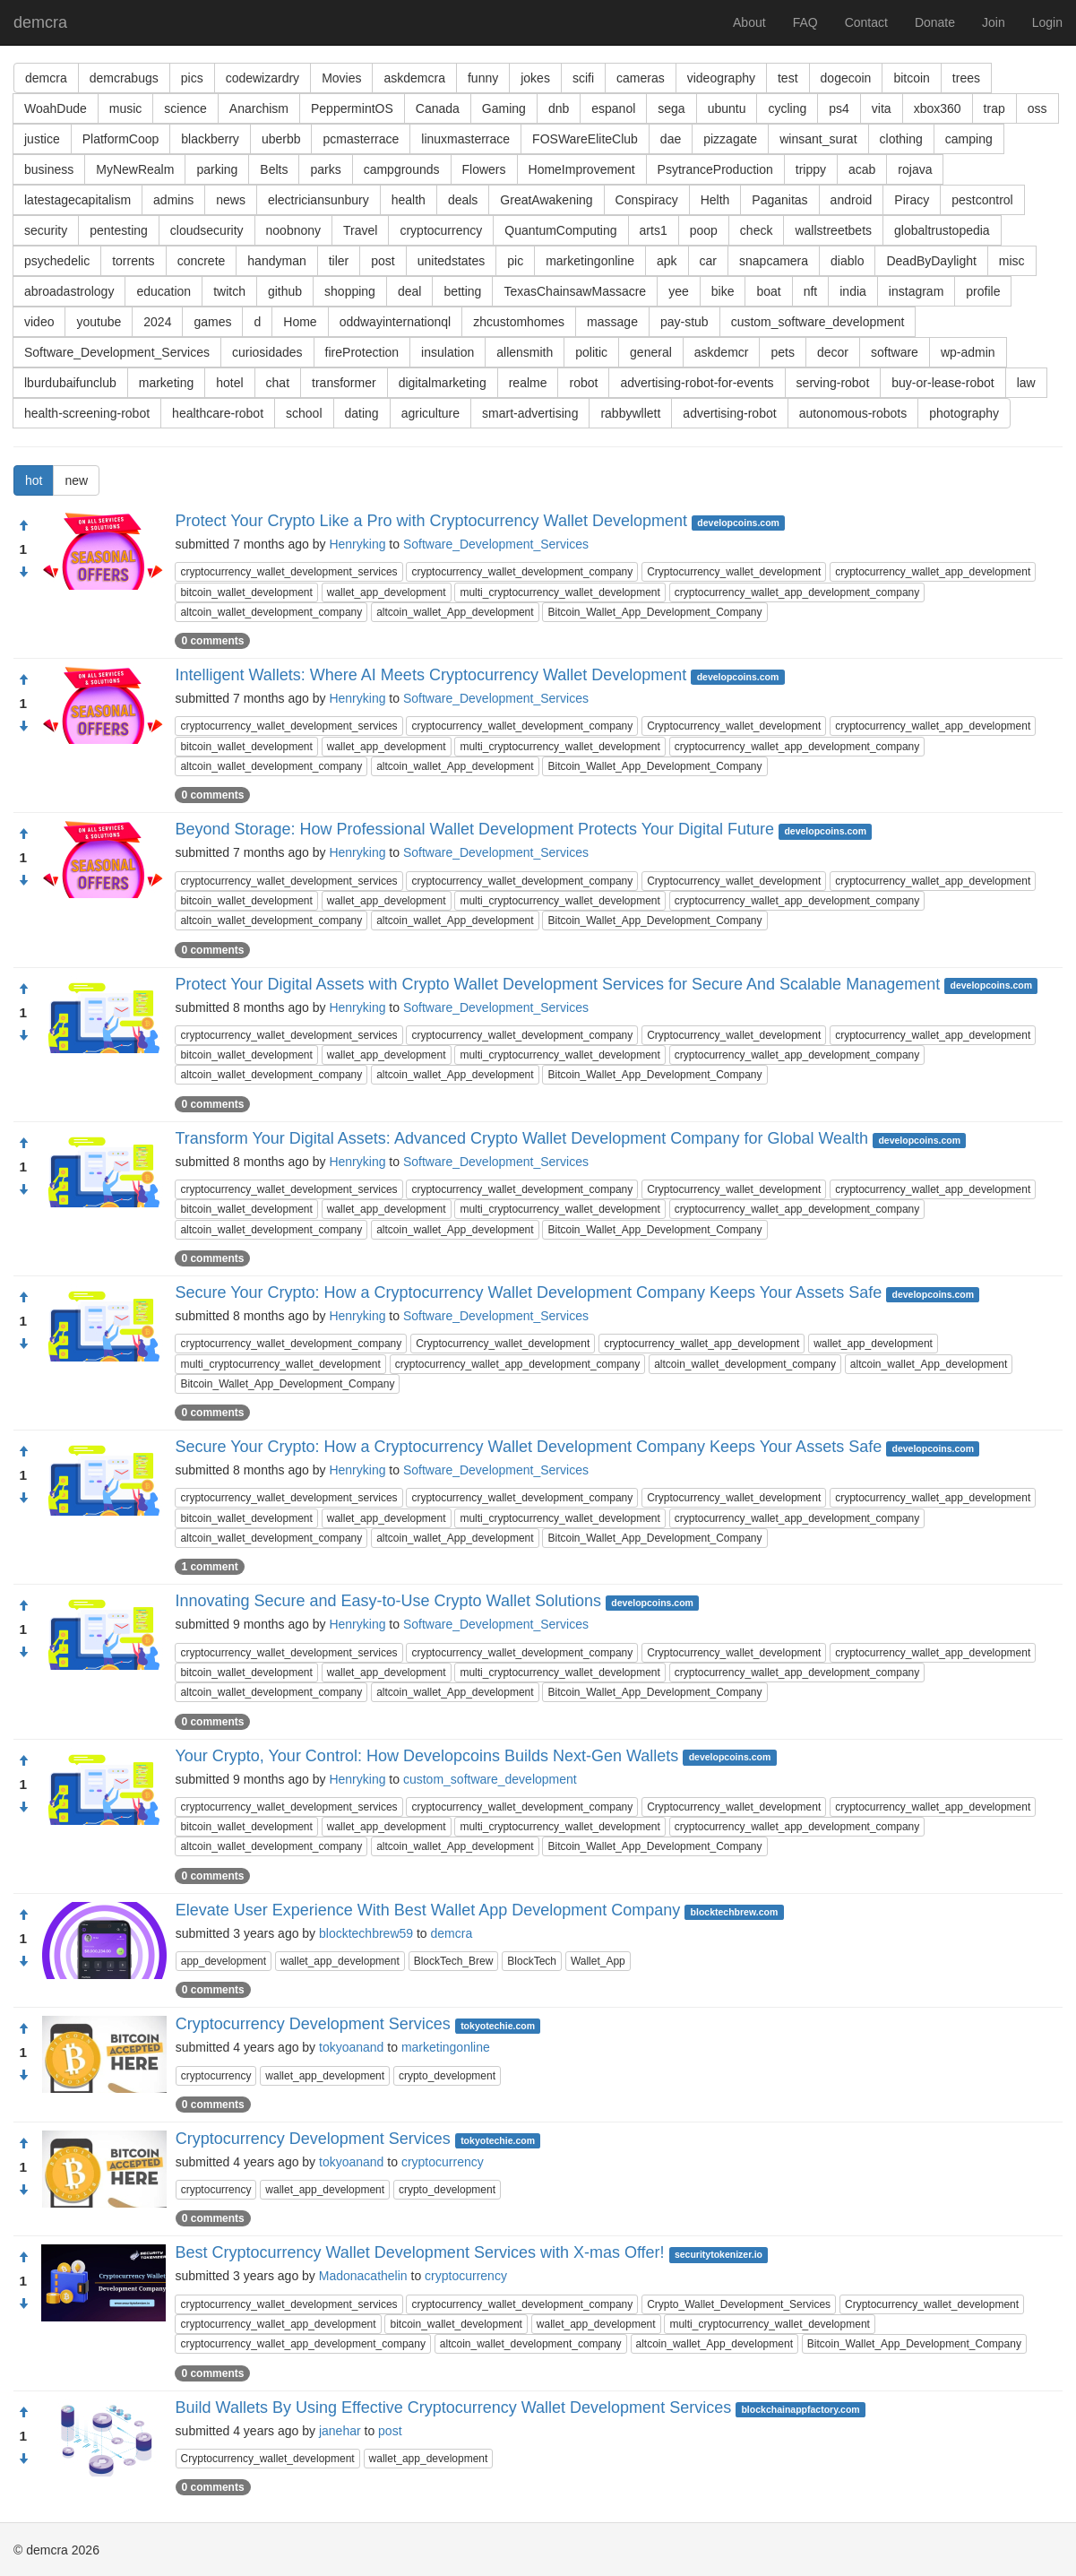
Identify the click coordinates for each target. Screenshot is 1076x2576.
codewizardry (262, 78)
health (409, 200)
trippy (811, 169)
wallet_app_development (386, 592)
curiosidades (267, 352)
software (894, 352)
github (285, 291)
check (756, 230)
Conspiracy (646, 200)
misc (1012, 261)
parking (216, 169)
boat (768, 291)
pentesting (119, 230)
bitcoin (911, 78)
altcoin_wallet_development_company (271, 612)
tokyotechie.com (498, 2025)
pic (515, 261)
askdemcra (413, 78)
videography (721, 78)
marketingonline (590, 261)
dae (670, 139)
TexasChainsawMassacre (575, 291)
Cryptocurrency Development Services (313, 2024)
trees (966, 78)
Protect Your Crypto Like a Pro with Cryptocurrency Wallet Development (431, 521)
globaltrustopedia (942, 230)
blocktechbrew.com (735, 1911)
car (708, 261)
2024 (157, 322)
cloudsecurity (207, 230)
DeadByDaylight (931, 261)
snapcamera (773, 261)
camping (969, 139)
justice (42, 139)
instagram (916, 291)
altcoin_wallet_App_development (454, 612)
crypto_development (447, 2076)
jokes (535, 78)
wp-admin (968, 352)
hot (33, 480)
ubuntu (727, 108)
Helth (715, 200)
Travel (360, 230)
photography (964, 413)
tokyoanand (351, 2047)
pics (192, 78)
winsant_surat (817, 139)
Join (993, 22)
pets (782, 352)
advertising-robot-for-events (696, 383)
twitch (229, 291)
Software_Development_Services (117, 352)
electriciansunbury (318, 200)
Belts (274, 169)
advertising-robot (729, 413)
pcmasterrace (361, 139)
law (1026, 383)
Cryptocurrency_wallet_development (734, 572)
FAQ (805, 22)
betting (462, 291)
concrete (201, 261)
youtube (98, 322)
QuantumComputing (560, 230)
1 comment (209, 1566)
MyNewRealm (135, 169)
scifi (583, 78)
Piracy (911, 200)
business (48, 169)
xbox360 (937, 108)
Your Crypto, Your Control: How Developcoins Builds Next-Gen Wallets (426, 1756)
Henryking (357, 544)
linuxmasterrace (465, 139)
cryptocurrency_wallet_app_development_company (797, 592)
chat (277, 383)
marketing (166, 383)
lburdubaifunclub (70, 383)
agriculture (430, 413)
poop (704, 230)
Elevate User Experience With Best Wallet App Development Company (428, 1910)
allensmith (524, 352)
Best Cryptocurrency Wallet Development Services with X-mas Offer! (419, 2252)
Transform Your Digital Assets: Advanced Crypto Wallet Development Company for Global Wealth (521, 1138)
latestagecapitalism (77, 200)
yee (678, 291)
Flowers (484, 169)
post (382, 261)
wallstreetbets (833, 230)
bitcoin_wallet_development (246, 592)
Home (299, 322)
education (163, 291)
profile (983, 291)
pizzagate (730, 139)
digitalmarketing (442, 383)
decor (832, 352)
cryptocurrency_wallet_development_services (288, 572)
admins (173, 200)
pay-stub (684, 322)
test (788, 78)
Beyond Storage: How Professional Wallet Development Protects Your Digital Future (474, 829)
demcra (40, 22)
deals (463, 200)
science (185, 108)
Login (1047, 22)
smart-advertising (530, 413)
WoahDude (55, 108)
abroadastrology (69, 291)
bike (723, 291)
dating (362, 413)
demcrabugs (124, 78)
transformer (344, 383)
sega (671, 108)
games (212, 322)
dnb (558, 108)
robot (583, 383)
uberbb (281, 139)
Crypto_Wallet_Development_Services (739, 2304)
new (76, 480)
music (125, 108)
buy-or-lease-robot (942, 383)
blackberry (210, 139)
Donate (935, 22)
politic (591, 352)
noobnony (294, 230)
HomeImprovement (582, 169)
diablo (847, 261)
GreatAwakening (546, 200)
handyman (276, 261)
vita (881, 108)
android (852, 200)
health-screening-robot (87, 413)
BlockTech (531, 1961)
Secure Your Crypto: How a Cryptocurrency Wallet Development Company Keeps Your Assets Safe (528, 1292)
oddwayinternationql (396, 322)
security (45, 230)
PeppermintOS (352, 108)
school (304, 413)
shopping (349, 291)
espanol (613, 108)
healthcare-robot (217, 413)
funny (483, 78)
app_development (223, 1961)
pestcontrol (981, 200)
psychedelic (57, 261)
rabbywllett (630, 413)
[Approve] (23, 526)
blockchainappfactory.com (800, 2409)
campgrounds (402, 169)
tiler (339, 261)
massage (612, 322)
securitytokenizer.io (718, 2254)
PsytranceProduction (715, 169)
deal (409, 291)
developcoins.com (738, 522)
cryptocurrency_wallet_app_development (932, 572)
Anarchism (258, 108)
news (230, 200)
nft (811, 291)
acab (861, 169)
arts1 (653, 230)
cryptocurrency (441, 230)
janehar (340, 2431)
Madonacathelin (363, 2276)
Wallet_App (598, 1961)
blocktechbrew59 (366, 1933)
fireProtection (362, 352)
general (651, 352)
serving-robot (833, 383)
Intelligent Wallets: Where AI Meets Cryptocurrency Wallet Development (430, 675)
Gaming (504, 108)
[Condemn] (23, 572)
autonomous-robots (853, 413)
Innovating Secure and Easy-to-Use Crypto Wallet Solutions (388, 1601)
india (852, 291)
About (749, 22)
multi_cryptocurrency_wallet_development (559, 592)
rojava (915, 169)
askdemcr (721, 352)
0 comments (212, 641)
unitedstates (451, 261)
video (39, 322)
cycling (787, 108)
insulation (447, 352)
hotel (229, 383)
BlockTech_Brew (454, 1961)
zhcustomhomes (518, 322)
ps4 (839, 108)
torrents (133, 261)
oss (1037, 108)
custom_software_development (818, 322)
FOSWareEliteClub (585, 139)
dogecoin (846, 78)
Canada (438, 108)
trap (994, 108)
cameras (640, 78)
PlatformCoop (120, 139)
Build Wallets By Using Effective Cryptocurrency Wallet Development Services (454, 2407)
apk (667, 261)
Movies (341, 78)
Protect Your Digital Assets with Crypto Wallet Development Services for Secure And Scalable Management (557, 984)
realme (528, 383)
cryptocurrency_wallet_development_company (522, 572)
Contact (866, 22)
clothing (901, 139)
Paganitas (779, 200)
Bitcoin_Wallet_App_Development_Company (654, 612)
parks (325, 169)
